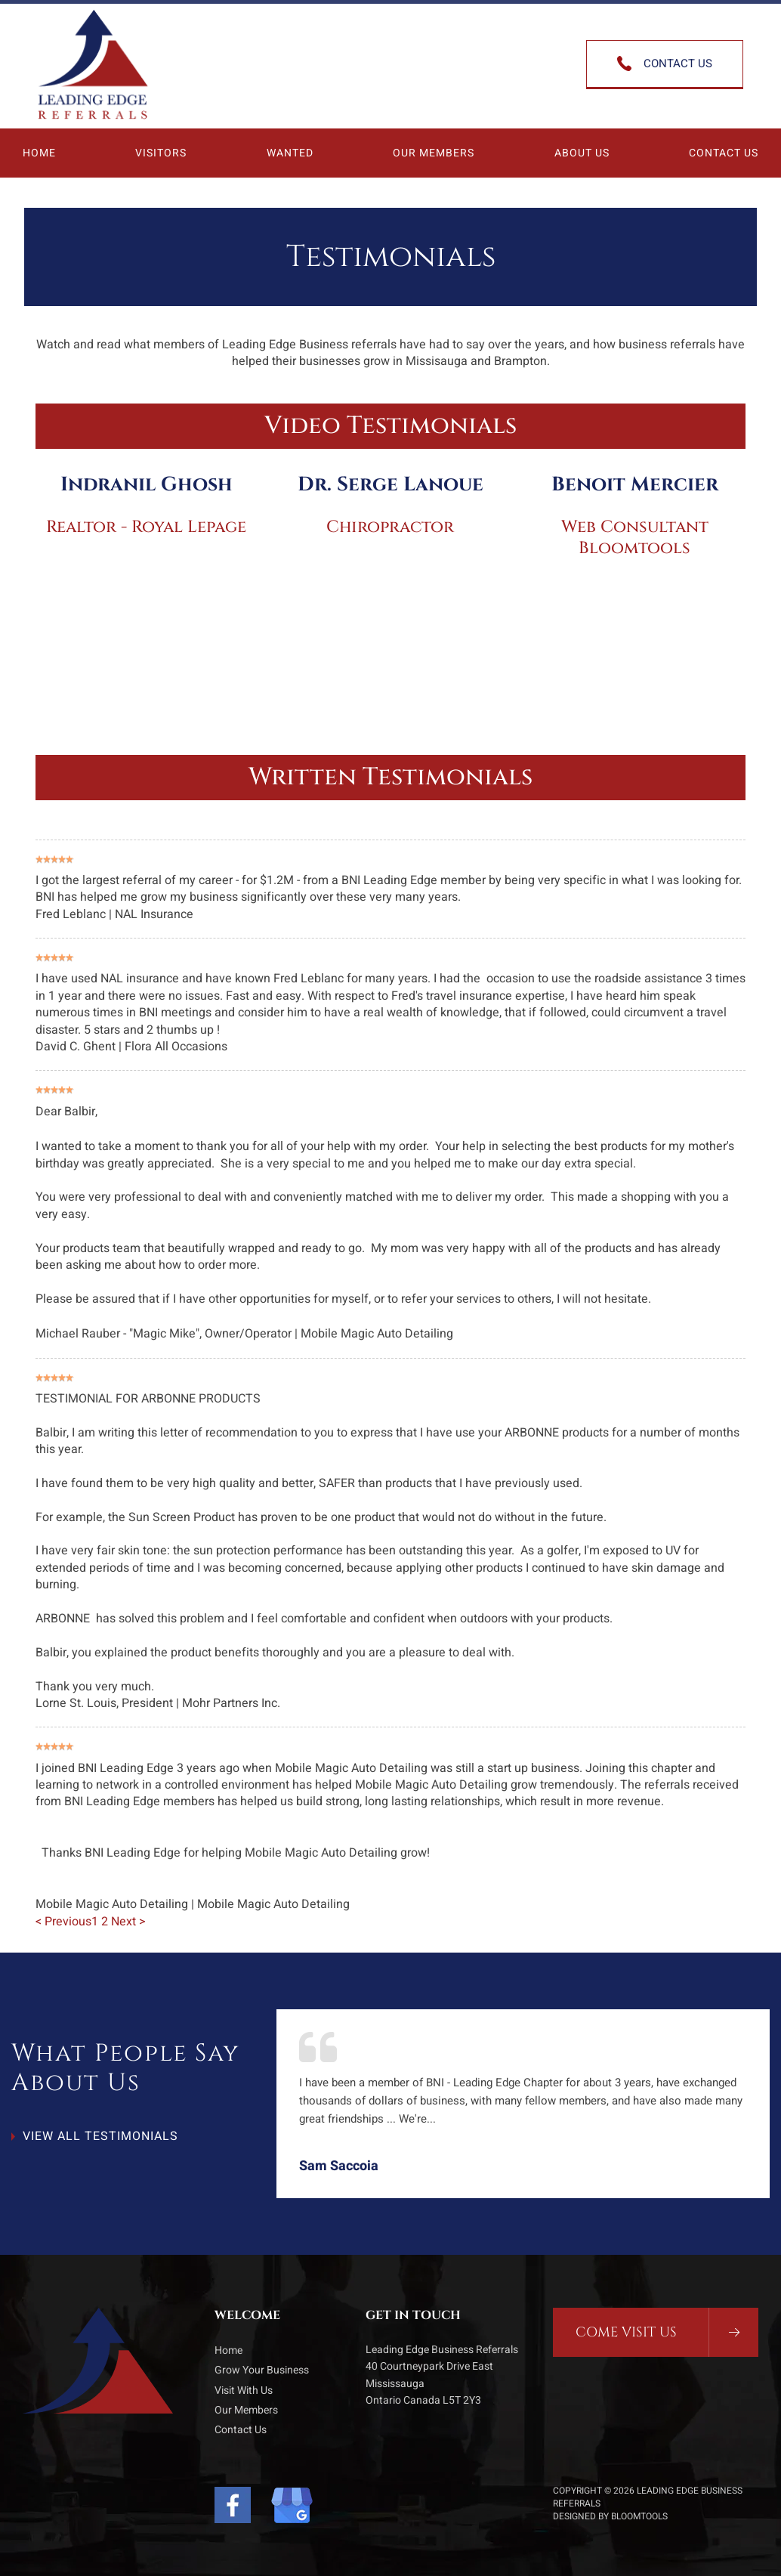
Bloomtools (639, 2516)
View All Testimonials (100, 2136)
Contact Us (723, 153)
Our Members (433, 153)
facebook (235, 2505)
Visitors (161, 153)
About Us (582, 153)
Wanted (290, 153)
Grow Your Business (262, 2370)
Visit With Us (244, 2390)
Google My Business (292, 2505)
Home (39, 153)
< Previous (63, 1922)
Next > (128, 1922)
